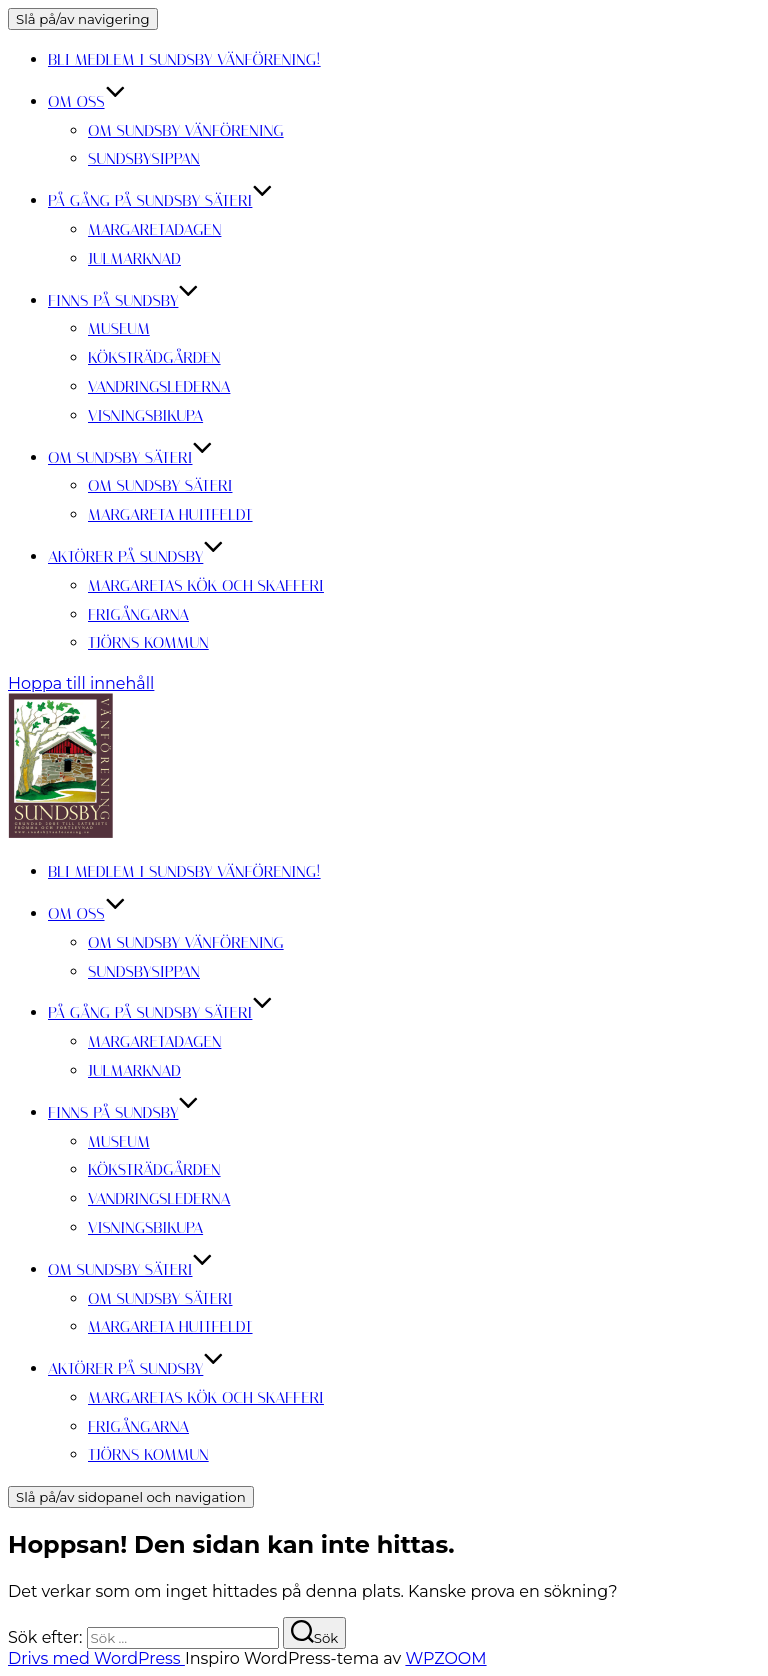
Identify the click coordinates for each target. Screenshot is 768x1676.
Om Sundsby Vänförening (186, 130)
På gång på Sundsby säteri (160, 200)
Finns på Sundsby (123, 300)
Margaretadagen (154, 229)
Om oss (87, 101)
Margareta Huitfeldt (170, 514)
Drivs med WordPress (96, 1658)
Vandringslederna (159, 386)
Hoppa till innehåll (81, 683)
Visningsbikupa (145, 415)
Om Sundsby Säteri (130, 457)
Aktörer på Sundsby (136, 556)
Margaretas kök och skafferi (206, 585)
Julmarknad (134, 258)
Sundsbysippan (144, 158)
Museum (119, 328)
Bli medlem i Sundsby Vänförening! (184, 59)
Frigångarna (138, 614)
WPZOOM (445, 1658)
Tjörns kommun (148, 642)
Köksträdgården (154, 357)
